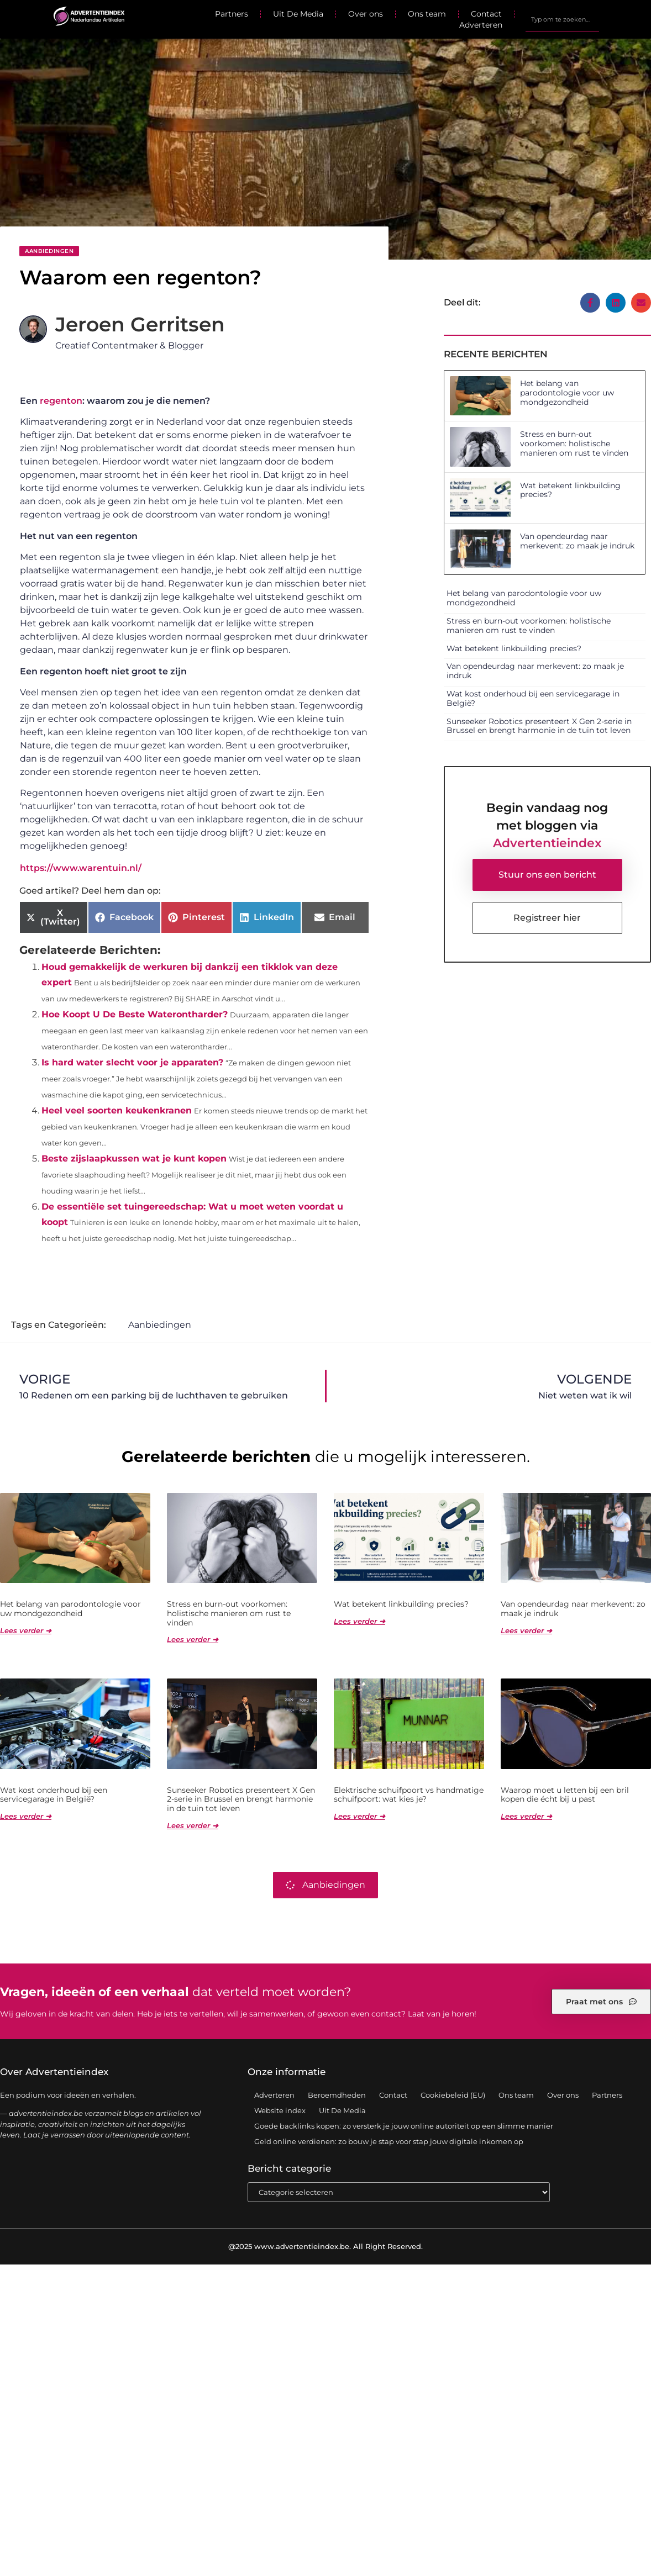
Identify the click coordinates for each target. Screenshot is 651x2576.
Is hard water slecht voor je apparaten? (132, 1062)
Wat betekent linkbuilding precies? (570, 490)
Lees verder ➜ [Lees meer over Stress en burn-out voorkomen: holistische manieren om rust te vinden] (192, 1639)
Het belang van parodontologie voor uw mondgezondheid (567, 392)
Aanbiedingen (49, 251)
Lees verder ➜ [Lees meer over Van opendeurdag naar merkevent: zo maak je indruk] (526, 1631)
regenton (61, 400)
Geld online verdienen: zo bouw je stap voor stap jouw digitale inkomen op (388, 2141)
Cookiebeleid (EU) (453, 2095)
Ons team (427, 14)
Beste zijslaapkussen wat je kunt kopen (134, 1158)
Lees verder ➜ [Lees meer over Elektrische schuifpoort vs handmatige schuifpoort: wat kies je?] (359, 1816)
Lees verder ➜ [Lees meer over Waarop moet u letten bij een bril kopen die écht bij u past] (526, 1816)
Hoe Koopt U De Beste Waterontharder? (134, 1014)
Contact (486, 14)
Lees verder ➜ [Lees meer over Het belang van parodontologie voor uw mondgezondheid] (25, 1631)
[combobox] (562, 19)
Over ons (365, 14)
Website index (280, 2111)
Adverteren (480, 25)
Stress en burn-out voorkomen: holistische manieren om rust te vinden (574, 443)
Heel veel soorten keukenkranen (116, 1110)
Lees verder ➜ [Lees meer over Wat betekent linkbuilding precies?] (359, 1621)
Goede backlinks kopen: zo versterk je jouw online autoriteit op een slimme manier (403, 2126)
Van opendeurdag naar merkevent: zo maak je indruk (577, 541)
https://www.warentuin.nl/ (80, 868)
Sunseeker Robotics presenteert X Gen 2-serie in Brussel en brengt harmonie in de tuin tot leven (539, 726)
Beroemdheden (337, 2095)
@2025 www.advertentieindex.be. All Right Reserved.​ (325, 2246)
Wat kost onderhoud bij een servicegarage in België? (533, 698)
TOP (615, 2535)
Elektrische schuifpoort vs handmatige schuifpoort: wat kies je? (409, 1795)
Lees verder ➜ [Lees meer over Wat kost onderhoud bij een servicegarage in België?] (25, 1816)
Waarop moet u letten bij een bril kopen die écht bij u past (565, 1795)
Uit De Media (298, 14)
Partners (231, 14)
